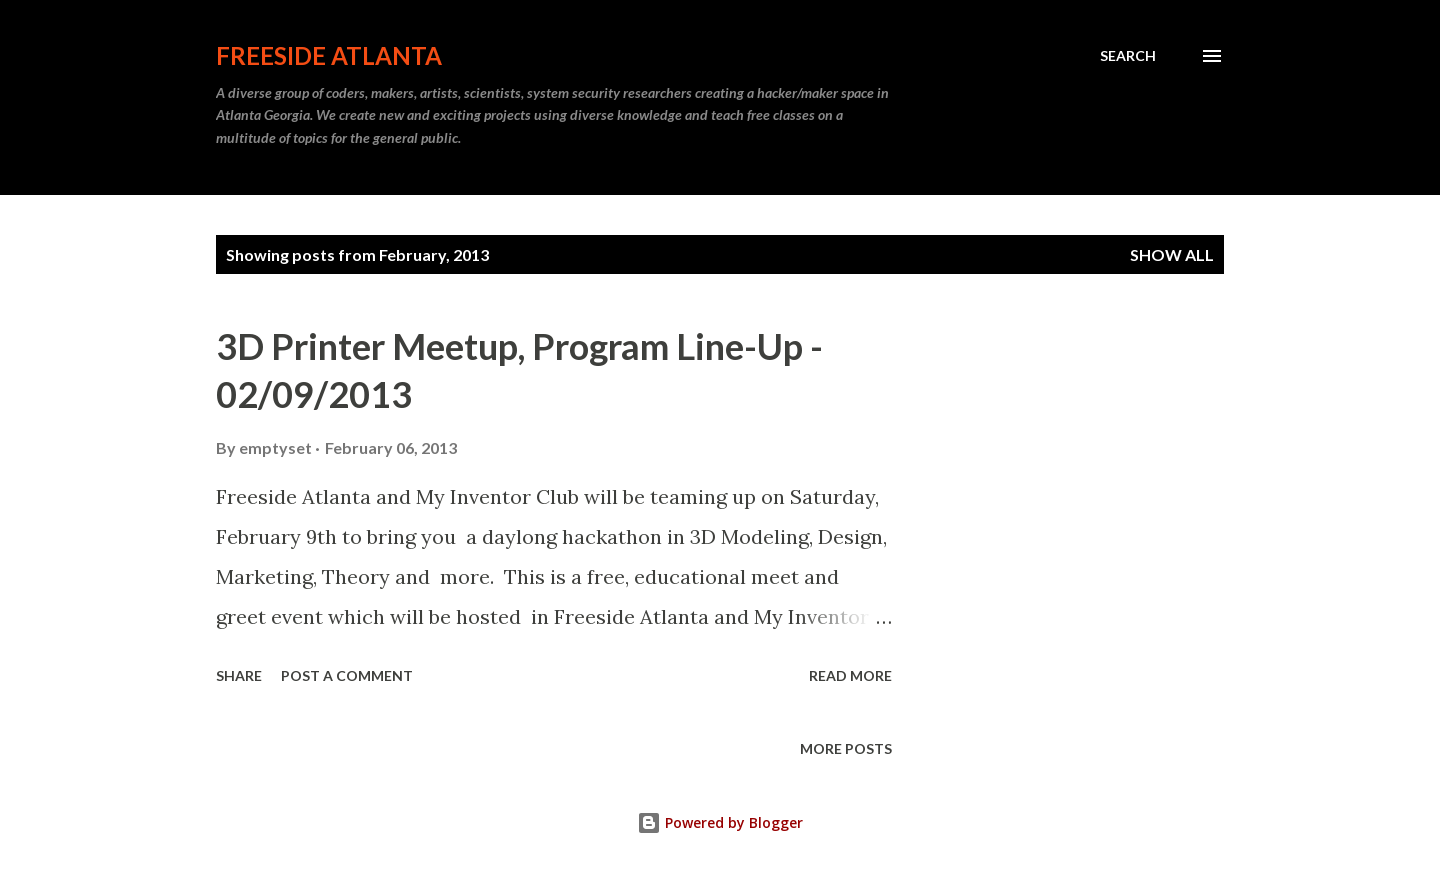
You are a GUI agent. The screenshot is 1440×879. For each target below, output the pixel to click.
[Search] (1128, 56)
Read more (850, 675)
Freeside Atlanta (329, 55)
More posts (846, 748)
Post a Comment (347, 675)
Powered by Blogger (720, 822)
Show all (1172, 254)
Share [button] (239, 675)
